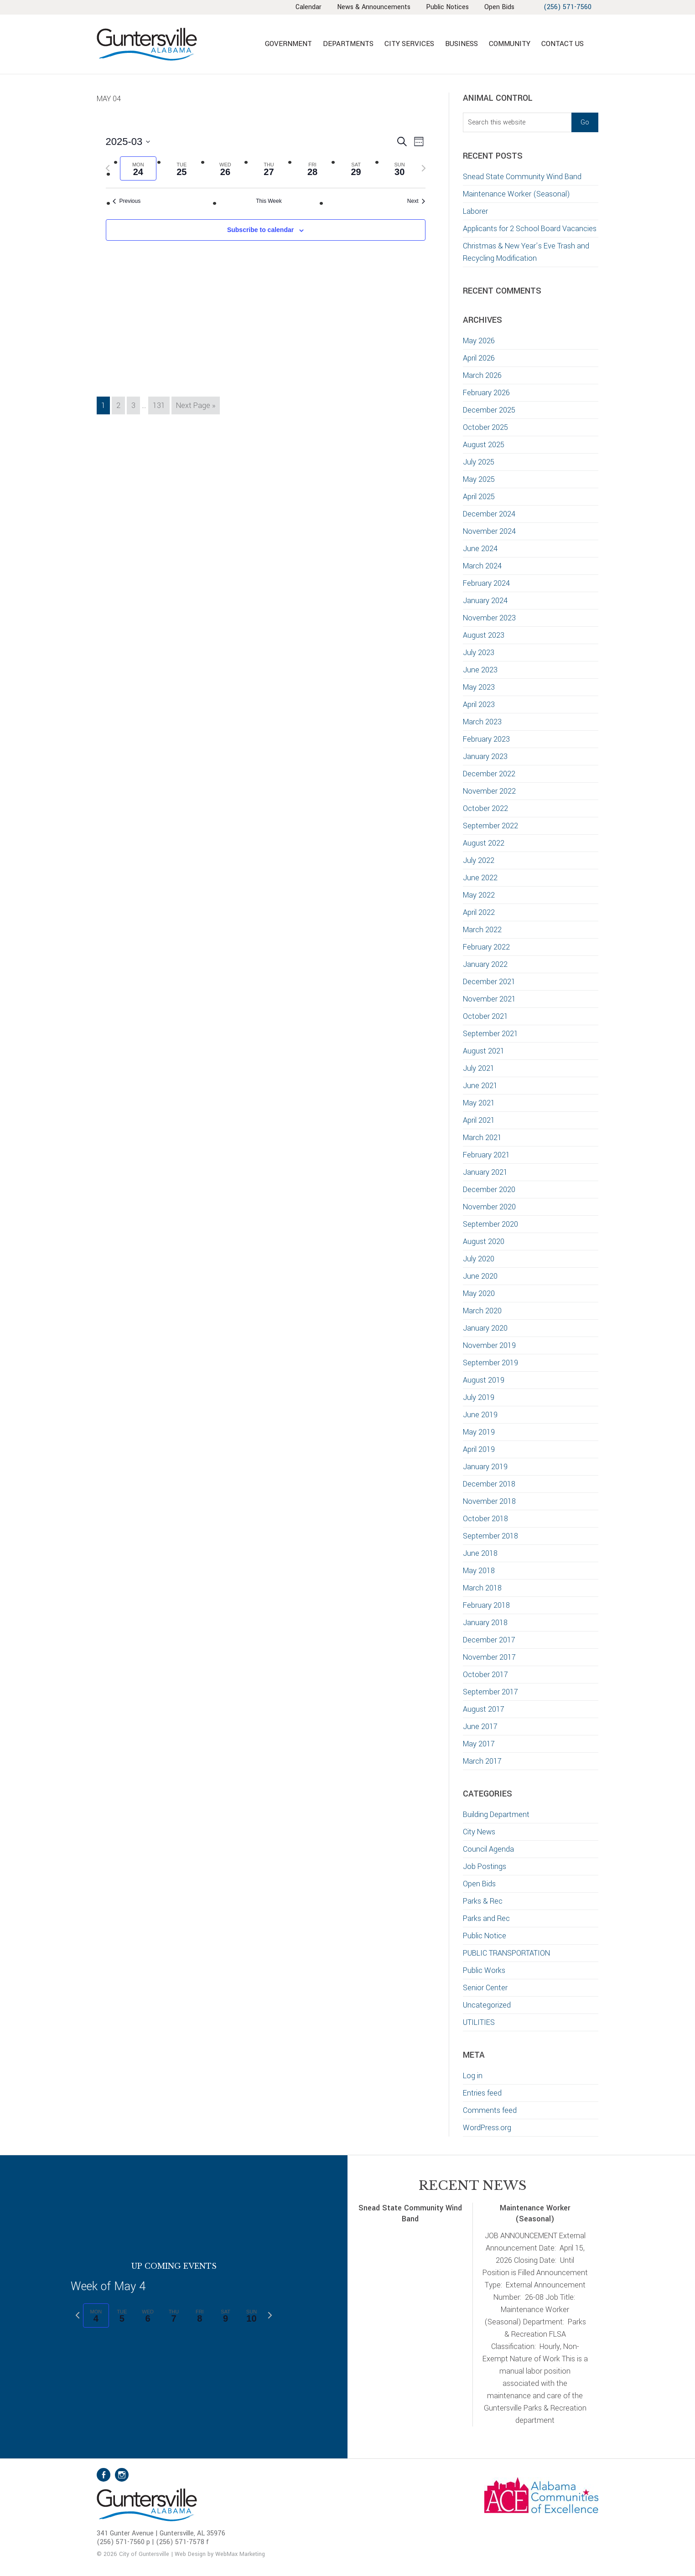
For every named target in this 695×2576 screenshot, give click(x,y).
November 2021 (489, 999)
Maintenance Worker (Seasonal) (516, 194)
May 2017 (479, 1744)
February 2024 (486, 583)
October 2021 (485, 1016)
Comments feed (490, 2110)
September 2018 (490, 1536)
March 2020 (482, 1311)
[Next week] (423, 168)
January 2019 (485, 1466)
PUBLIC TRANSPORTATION (506, 1953)
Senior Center (485, 1987)
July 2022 (478, 860)
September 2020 (490, 1224)
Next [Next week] (416, 201)
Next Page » (195, 406)
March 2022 (482, 929)
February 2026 (486, 392)
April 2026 (479, 358)
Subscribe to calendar (260, 229)
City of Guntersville (176, 44)
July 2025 (478, 462)
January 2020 (485, 1328)
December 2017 (489, 1640)
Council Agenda (488, 1849)
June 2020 (480, 1276)
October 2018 (485, 1518)
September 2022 (490, 826)
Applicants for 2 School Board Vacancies (530, 228)
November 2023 (489, 618)
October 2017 (485, 1674)
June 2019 (480, 1414)
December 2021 (489, 981)
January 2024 (485, 600)
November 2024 (489, 531)
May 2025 (479, 479)
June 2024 (480, 548)
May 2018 (479, 1570)
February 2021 (486, 1155)
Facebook (103, 2475)
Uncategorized (487, 2005)
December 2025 (489, 410)
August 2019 (483, 1380)
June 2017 (480, 1726)
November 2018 (489, 1501)
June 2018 (480, 1553)
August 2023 (483, 635)
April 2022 (479, 912)
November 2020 (489, 1207)
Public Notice (484, 1936)
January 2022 (485, 964)
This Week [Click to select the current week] (268, 201)
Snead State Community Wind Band (522, 176)
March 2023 (482, 722)
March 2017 (482, 1761)
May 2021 (479, 1103)
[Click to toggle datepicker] (128, 141)
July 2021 (478, 1068)
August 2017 (483, 1709)
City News (479, 1832)
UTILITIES (479, 2022)
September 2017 (490, 1692)
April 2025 (479, 496)
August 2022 (483, 843)
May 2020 (479, 1293)
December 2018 (489, 1484)
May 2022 (479, 895)
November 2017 (489, 1657)
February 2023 (486, 739)
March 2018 (482, 1588)
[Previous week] (107, 168)
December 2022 (489, 774)
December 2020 (489, 1189)
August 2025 (483, 444)
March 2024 (482, 566)
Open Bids (479, 1884)
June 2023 (480, 670)
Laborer (475, 211)
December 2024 (489, 514)
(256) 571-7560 (567, 7)
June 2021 (480, 1085)
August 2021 (483, 1051)
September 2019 (490, 1363)
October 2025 (485, 427)
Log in (472, 2075)
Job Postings (484, 1866)
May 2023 (479, 687)
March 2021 (482, 1137)
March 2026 (482, 375)
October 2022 (485, 808)
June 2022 (480, 877)
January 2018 (485, 1622)
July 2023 (478, 652)
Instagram (122, 2475)
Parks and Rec (486, 1918)
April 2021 (479, 1120)
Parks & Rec (483, 1901)
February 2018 (486, 1605)
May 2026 (479, 341)
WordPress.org (487, 2127)
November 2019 (489, 1345)
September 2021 (490, 1033)
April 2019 (479, 1449)
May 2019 (479, 1432)
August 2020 (483, 1241)
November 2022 (489, 791)
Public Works (484, 1970)
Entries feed (482, 2093)
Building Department (496, 1814)
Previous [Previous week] (127, 201)
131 (160, 405)
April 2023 (479, 704)
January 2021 (485, 1172)
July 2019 (478, 1397)
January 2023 (485, 756)
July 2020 (478, 1259)
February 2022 (486, 947)
